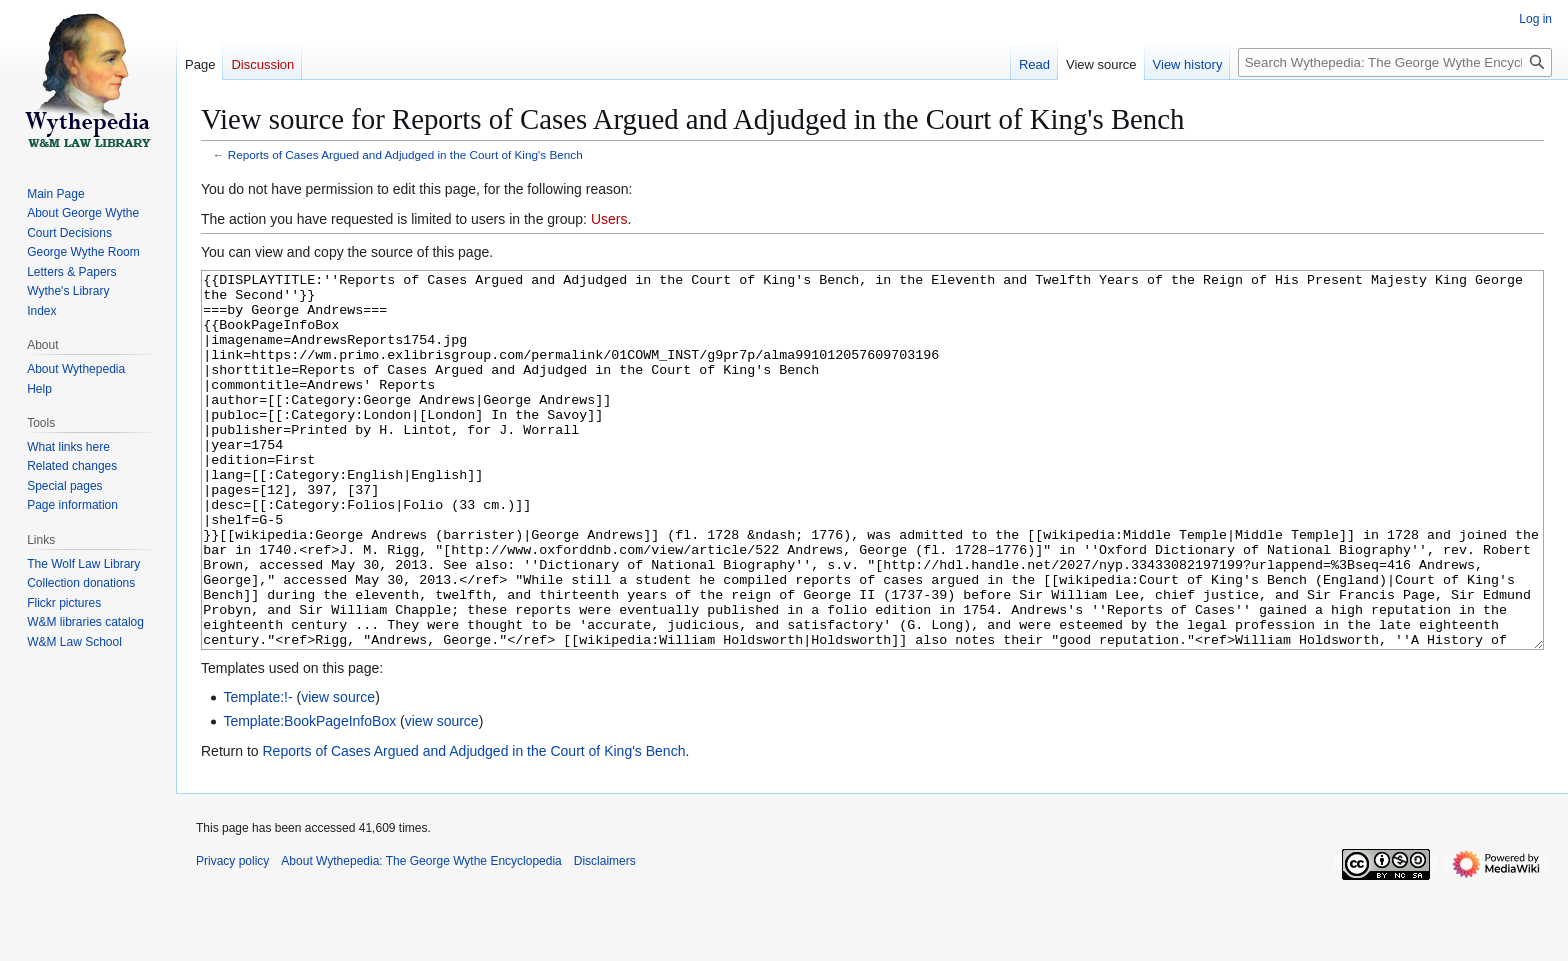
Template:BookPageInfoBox (309, 796)
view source (338, 772)
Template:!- (257, 772)
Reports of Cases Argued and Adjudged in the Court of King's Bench (405, 154)
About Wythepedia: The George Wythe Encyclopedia (421, 936)
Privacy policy (232, 936)
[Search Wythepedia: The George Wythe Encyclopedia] (1395, 62)
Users (609, 219)
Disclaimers (605, 936)
